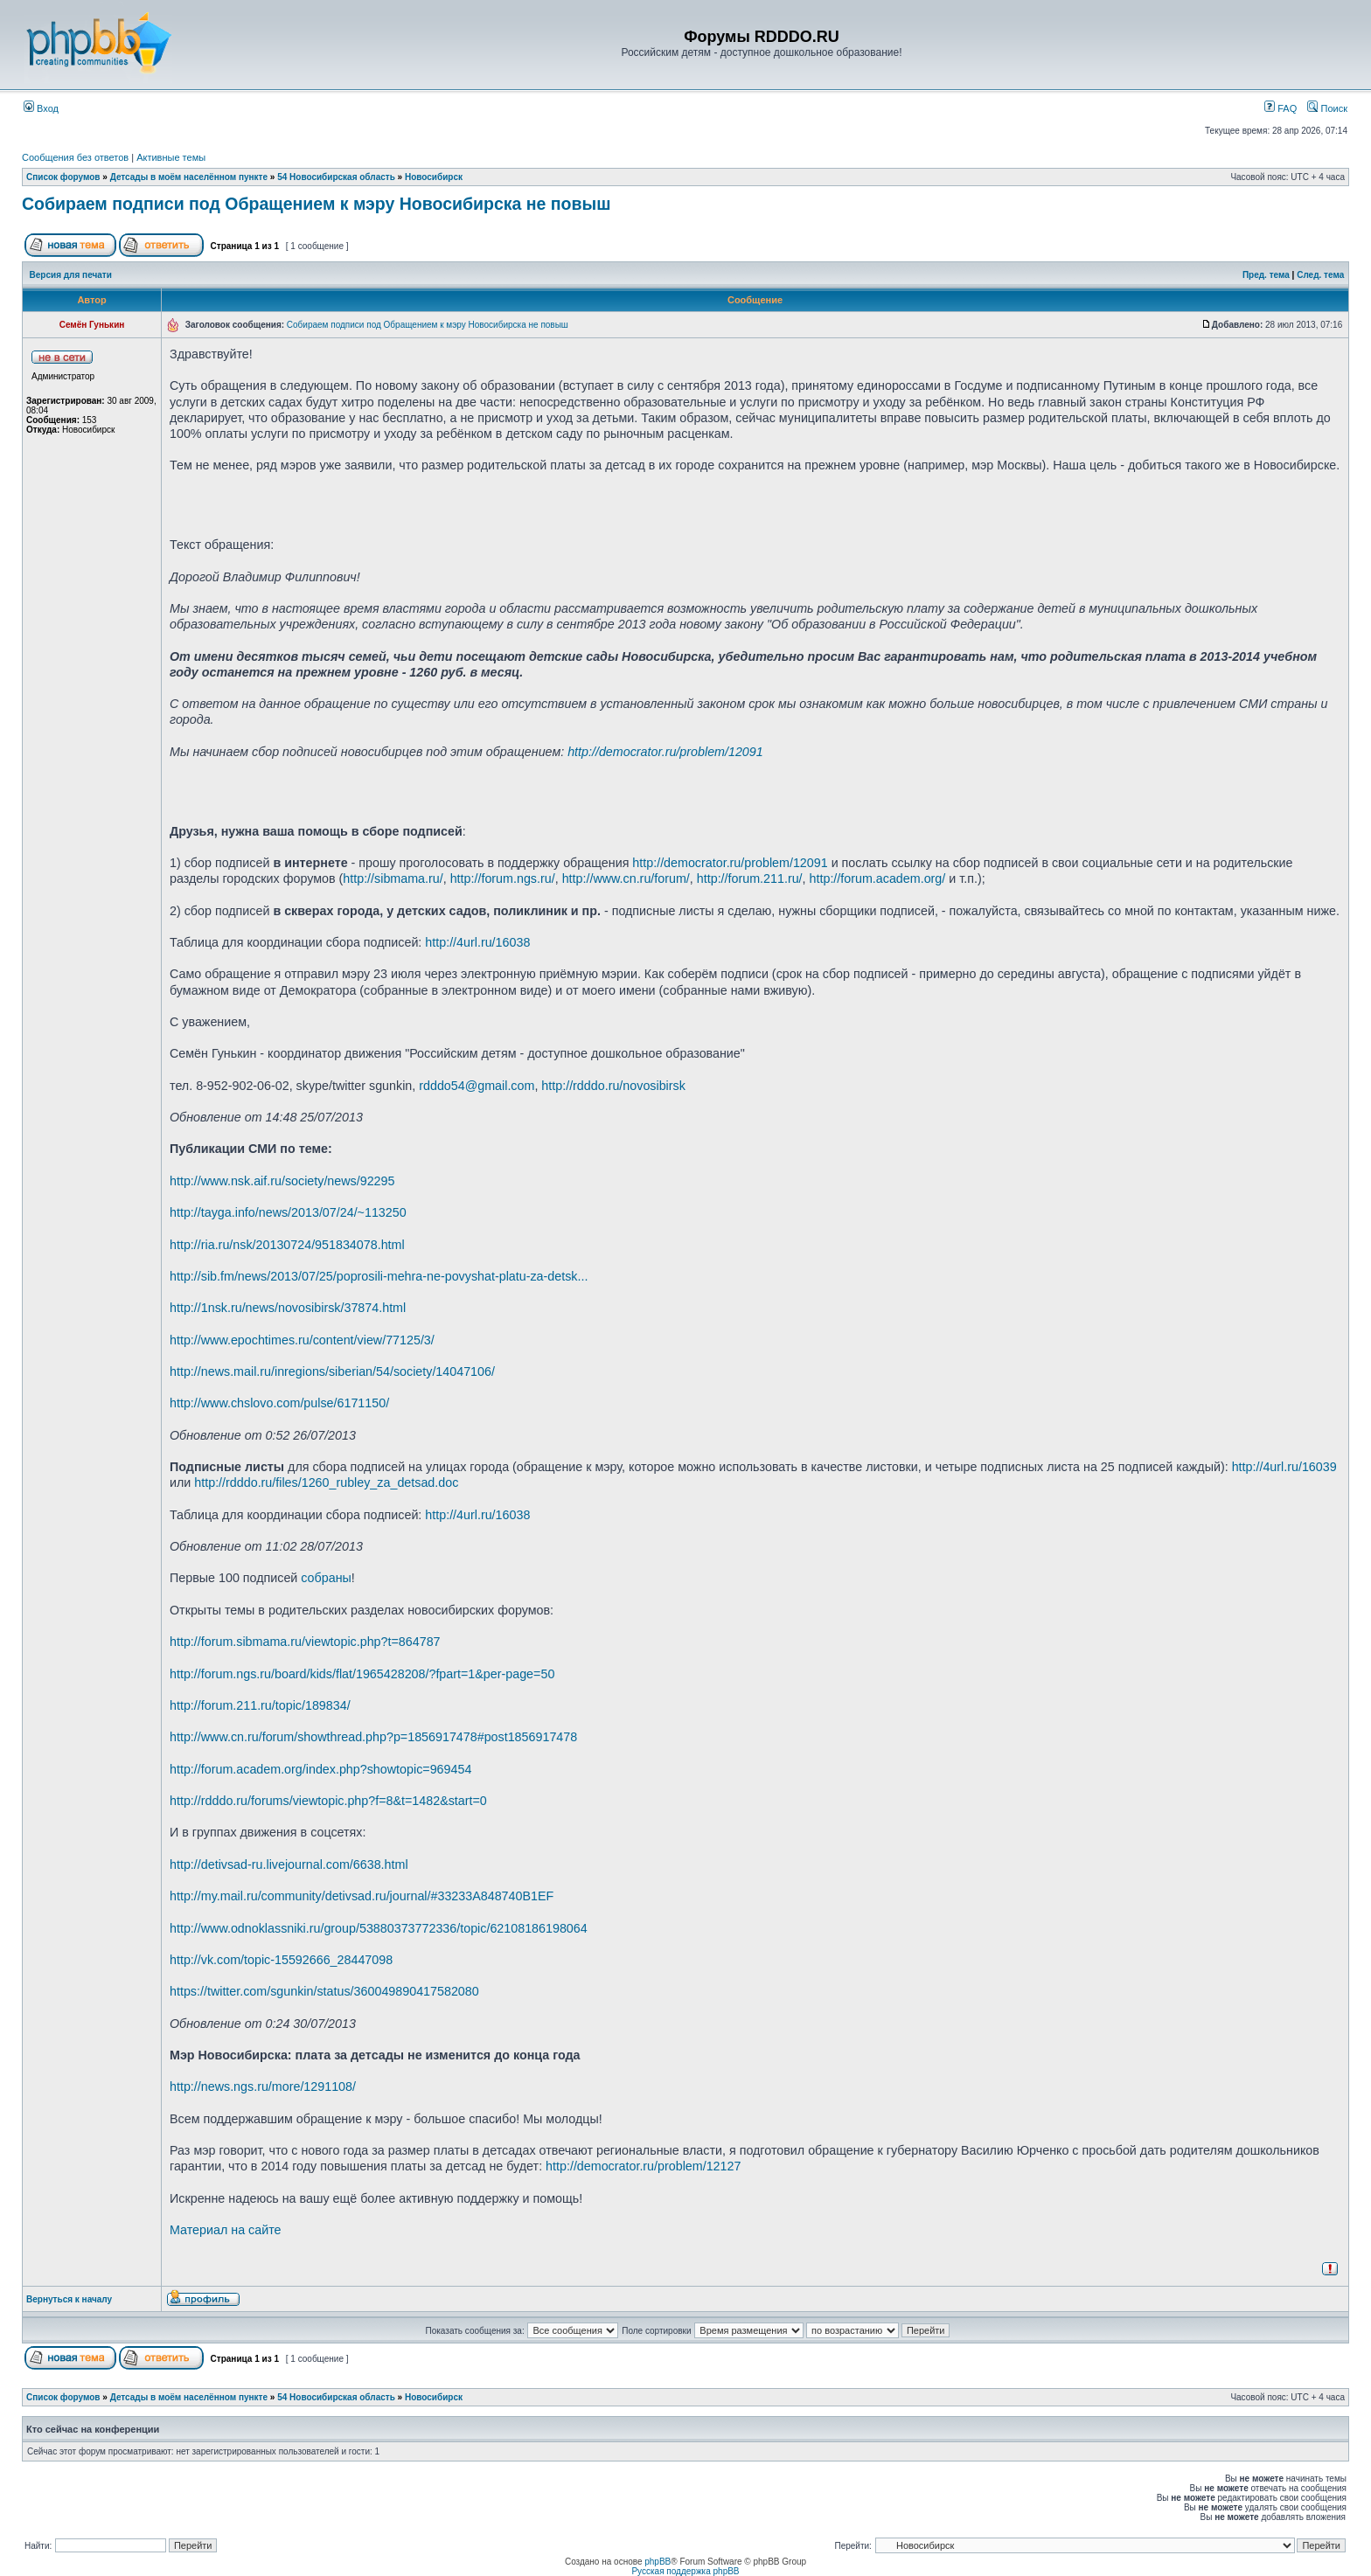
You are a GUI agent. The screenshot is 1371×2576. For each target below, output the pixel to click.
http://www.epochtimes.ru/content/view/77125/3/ (302, 1340)
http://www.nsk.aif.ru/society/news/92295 (282, 1181)
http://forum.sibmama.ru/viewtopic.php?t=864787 (305, 1642)
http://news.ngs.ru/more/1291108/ (263, 2086)
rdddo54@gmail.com (476, 1086)
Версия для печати (71, 275)
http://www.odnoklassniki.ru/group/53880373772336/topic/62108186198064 (379, 1928)
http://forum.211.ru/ (750, 878)
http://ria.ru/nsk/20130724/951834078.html (287, 1245)
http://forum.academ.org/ (878, 878)
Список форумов (63, 177)
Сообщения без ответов (75, 157)
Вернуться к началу (69, 2299)
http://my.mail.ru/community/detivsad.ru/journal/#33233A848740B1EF (361, 1896)
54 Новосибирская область (336, 177)
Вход (41, 108)
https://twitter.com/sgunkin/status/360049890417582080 (324, 1991)
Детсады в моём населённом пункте (189, 177)
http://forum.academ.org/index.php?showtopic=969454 (320, 1769)
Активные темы (170, 157)
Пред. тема (1266, 275)
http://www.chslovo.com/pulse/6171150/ (279, 1403)
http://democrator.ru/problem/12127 (643, 2166)
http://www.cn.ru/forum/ (626, 878)
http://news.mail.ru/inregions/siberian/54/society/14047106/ (332, 1371)
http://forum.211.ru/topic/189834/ (260, 1705)
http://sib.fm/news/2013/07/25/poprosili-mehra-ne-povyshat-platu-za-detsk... (379, 1276)
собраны (326, 1578)
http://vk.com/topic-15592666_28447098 (281, 1960)
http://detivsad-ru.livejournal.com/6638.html (289, 1864)
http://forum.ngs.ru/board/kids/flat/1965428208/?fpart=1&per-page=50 (362, 1674)
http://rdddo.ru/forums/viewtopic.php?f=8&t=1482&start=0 (328, 1801)
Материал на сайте (226, 2230)
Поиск (1327, 108)
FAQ (1280, 108)
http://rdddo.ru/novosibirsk (613, 1086)
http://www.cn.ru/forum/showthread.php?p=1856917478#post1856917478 (373, 1737)
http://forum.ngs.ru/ (502, 878)
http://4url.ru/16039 (1284, 1467)
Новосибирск (434, 177)
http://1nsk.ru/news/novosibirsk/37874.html (288, 1308)
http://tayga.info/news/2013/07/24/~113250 (288, 1212)
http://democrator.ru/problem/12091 (665, 752)
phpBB (657, 2561)
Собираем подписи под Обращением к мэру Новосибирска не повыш (316, 203)
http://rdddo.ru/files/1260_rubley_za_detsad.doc (326, 1482)
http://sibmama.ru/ (392, 878)
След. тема (1320, 275)
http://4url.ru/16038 (477, 942)
